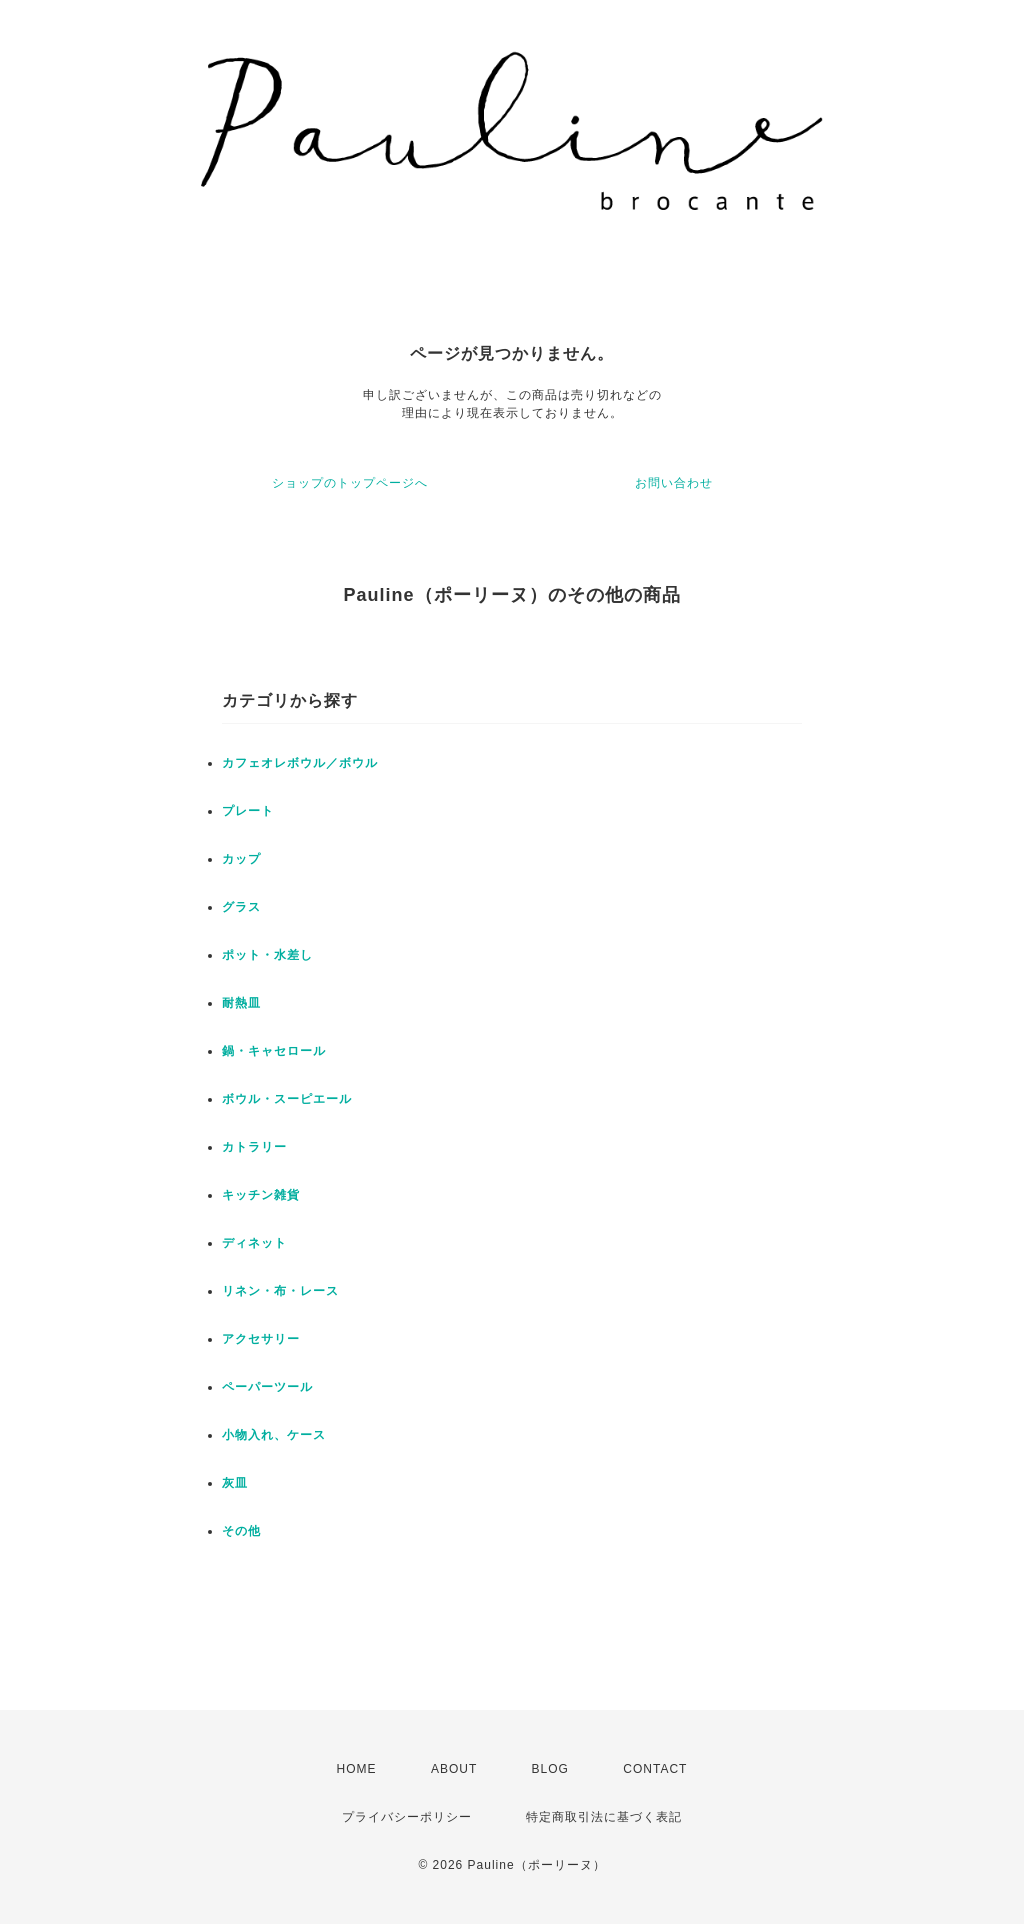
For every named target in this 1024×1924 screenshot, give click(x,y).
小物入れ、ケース (274, 1435)
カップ (241, 859)
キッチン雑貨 (261, 1195)
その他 (241, 1531)
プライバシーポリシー (407, 1817)
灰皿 (235, 1483)
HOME (357, 1769)
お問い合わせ (674, 483)
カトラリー (254, 1147)
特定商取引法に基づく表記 (604, 1817)
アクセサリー (261, 1339)
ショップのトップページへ (350, 483)
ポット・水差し (267, 955)
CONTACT (655, 1769)
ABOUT (454, 1769)
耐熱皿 (241, 1003)
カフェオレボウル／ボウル (300, 763)
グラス (241, 907)
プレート (248, 811)
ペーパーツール (267, 1387)
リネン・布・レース (280, 1291)
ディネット (254, 1243)
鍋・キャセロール (274, 1051)
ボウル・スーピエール (287, 1099)
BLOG (550, 1769)
